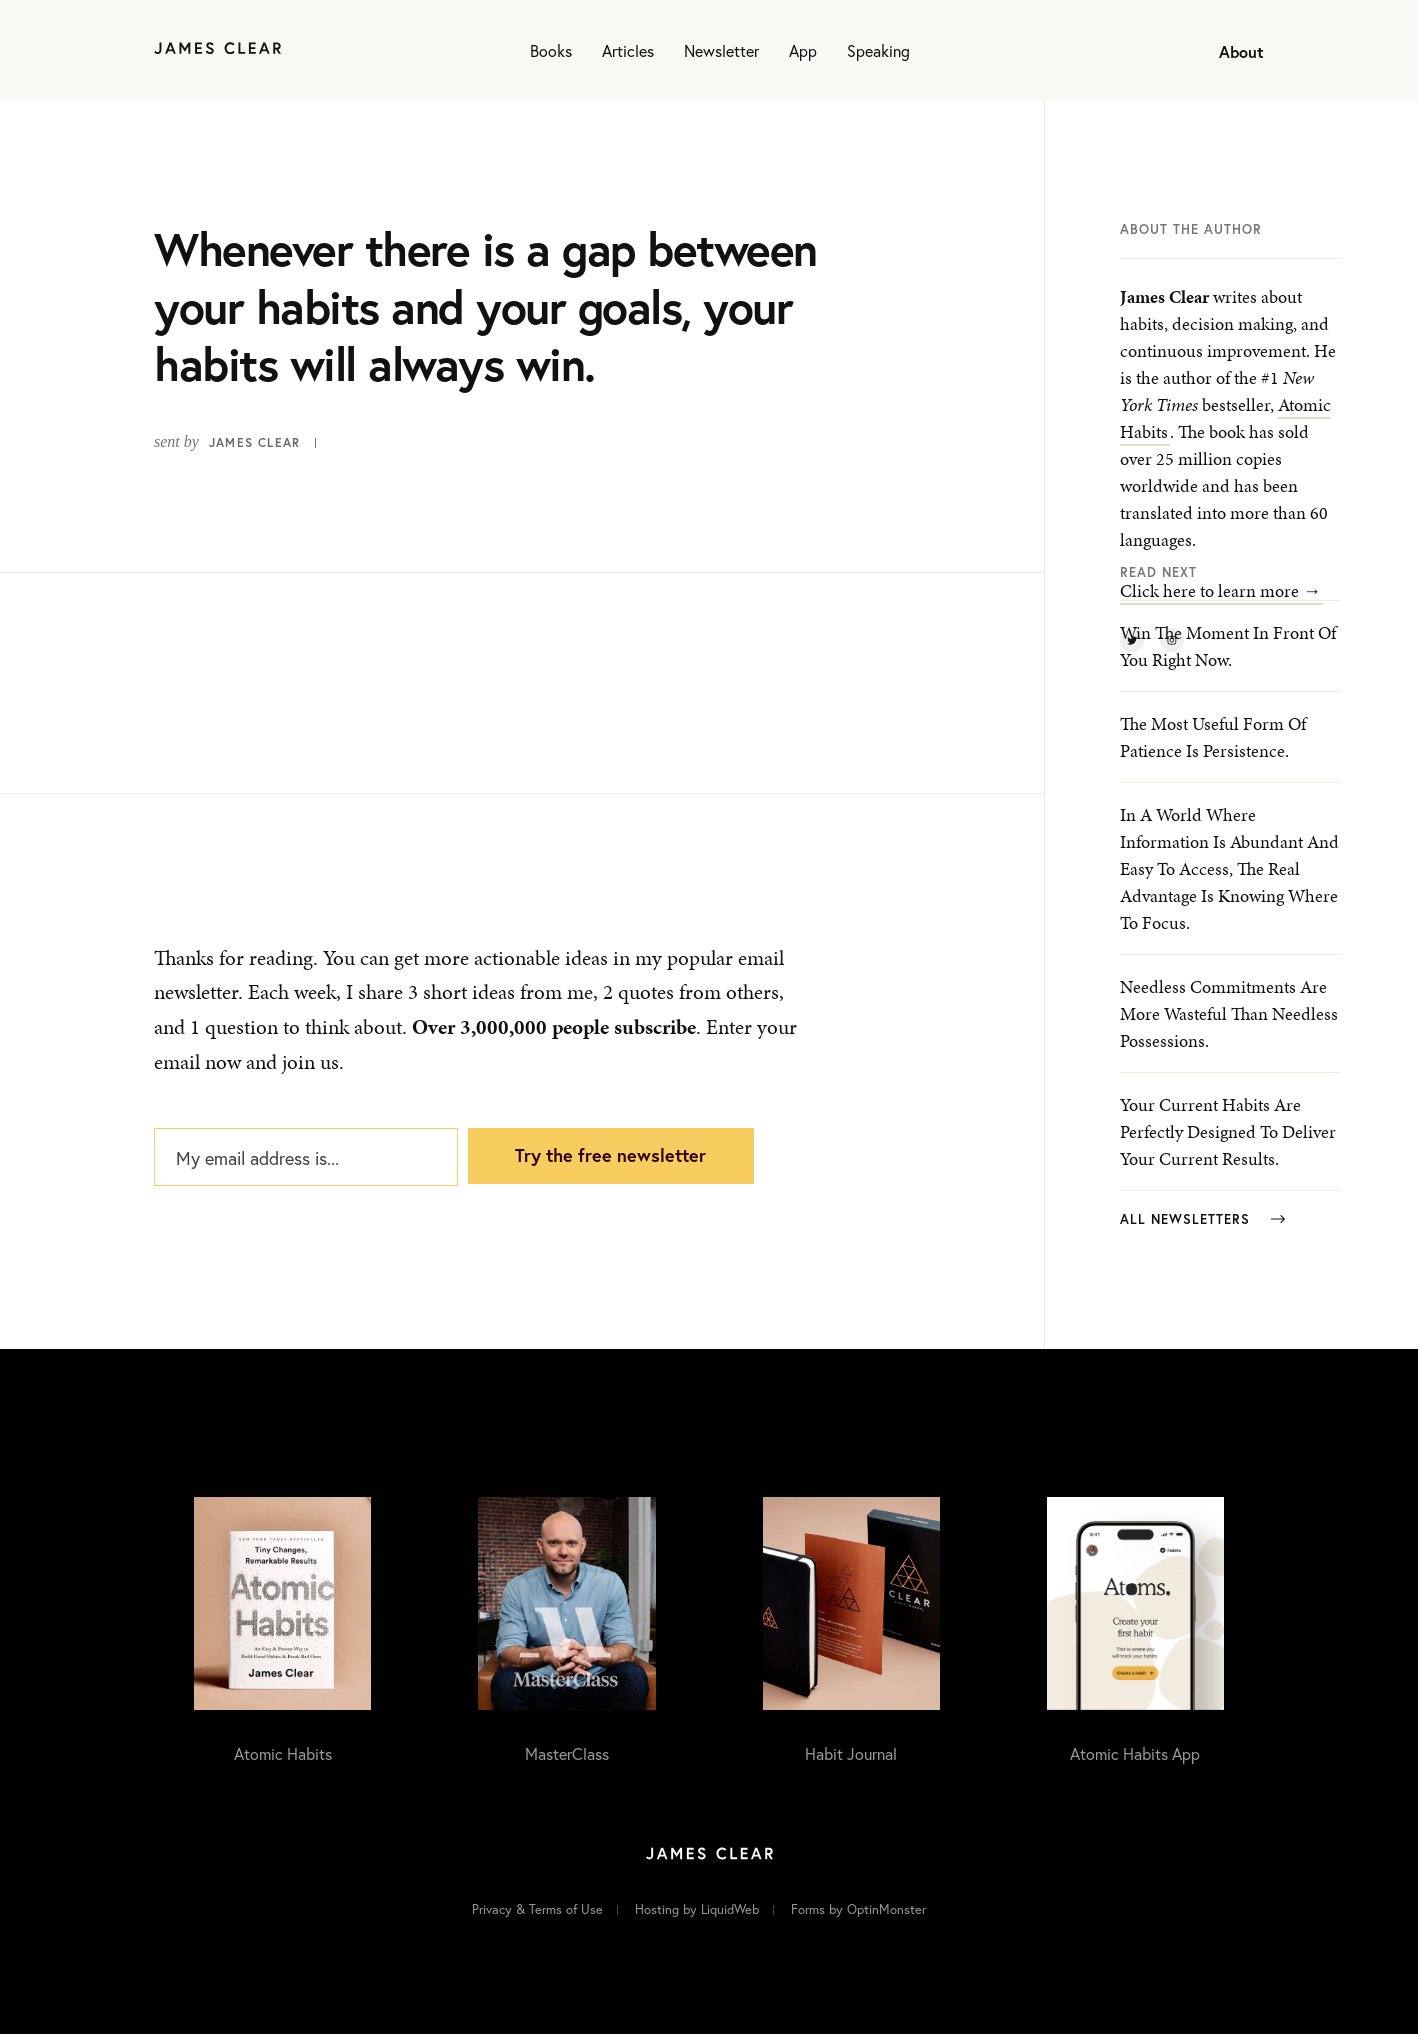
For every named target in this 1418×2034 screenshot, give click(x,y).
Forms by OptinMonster (858, 1909)
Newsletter (721, 50)
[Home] (217, 50)
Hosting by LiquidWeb (697, 1909)
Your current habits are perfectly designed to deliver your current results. (1228, 1131)
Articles (628, 50)
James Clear (254, 442)
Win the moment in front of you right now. (1228, 646)
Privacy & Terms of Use (537, 1909)
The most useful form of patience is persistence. (1213, 737)
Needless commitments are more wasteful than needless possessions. (1229, 1013)
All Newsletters (1202, 1219)
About (1241, 51)
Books (551, 50)
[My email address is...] (306, 1157)
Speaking (878, 50)
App (803, 50)
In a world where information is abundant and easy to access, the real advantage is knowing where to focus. (1229, 868)
